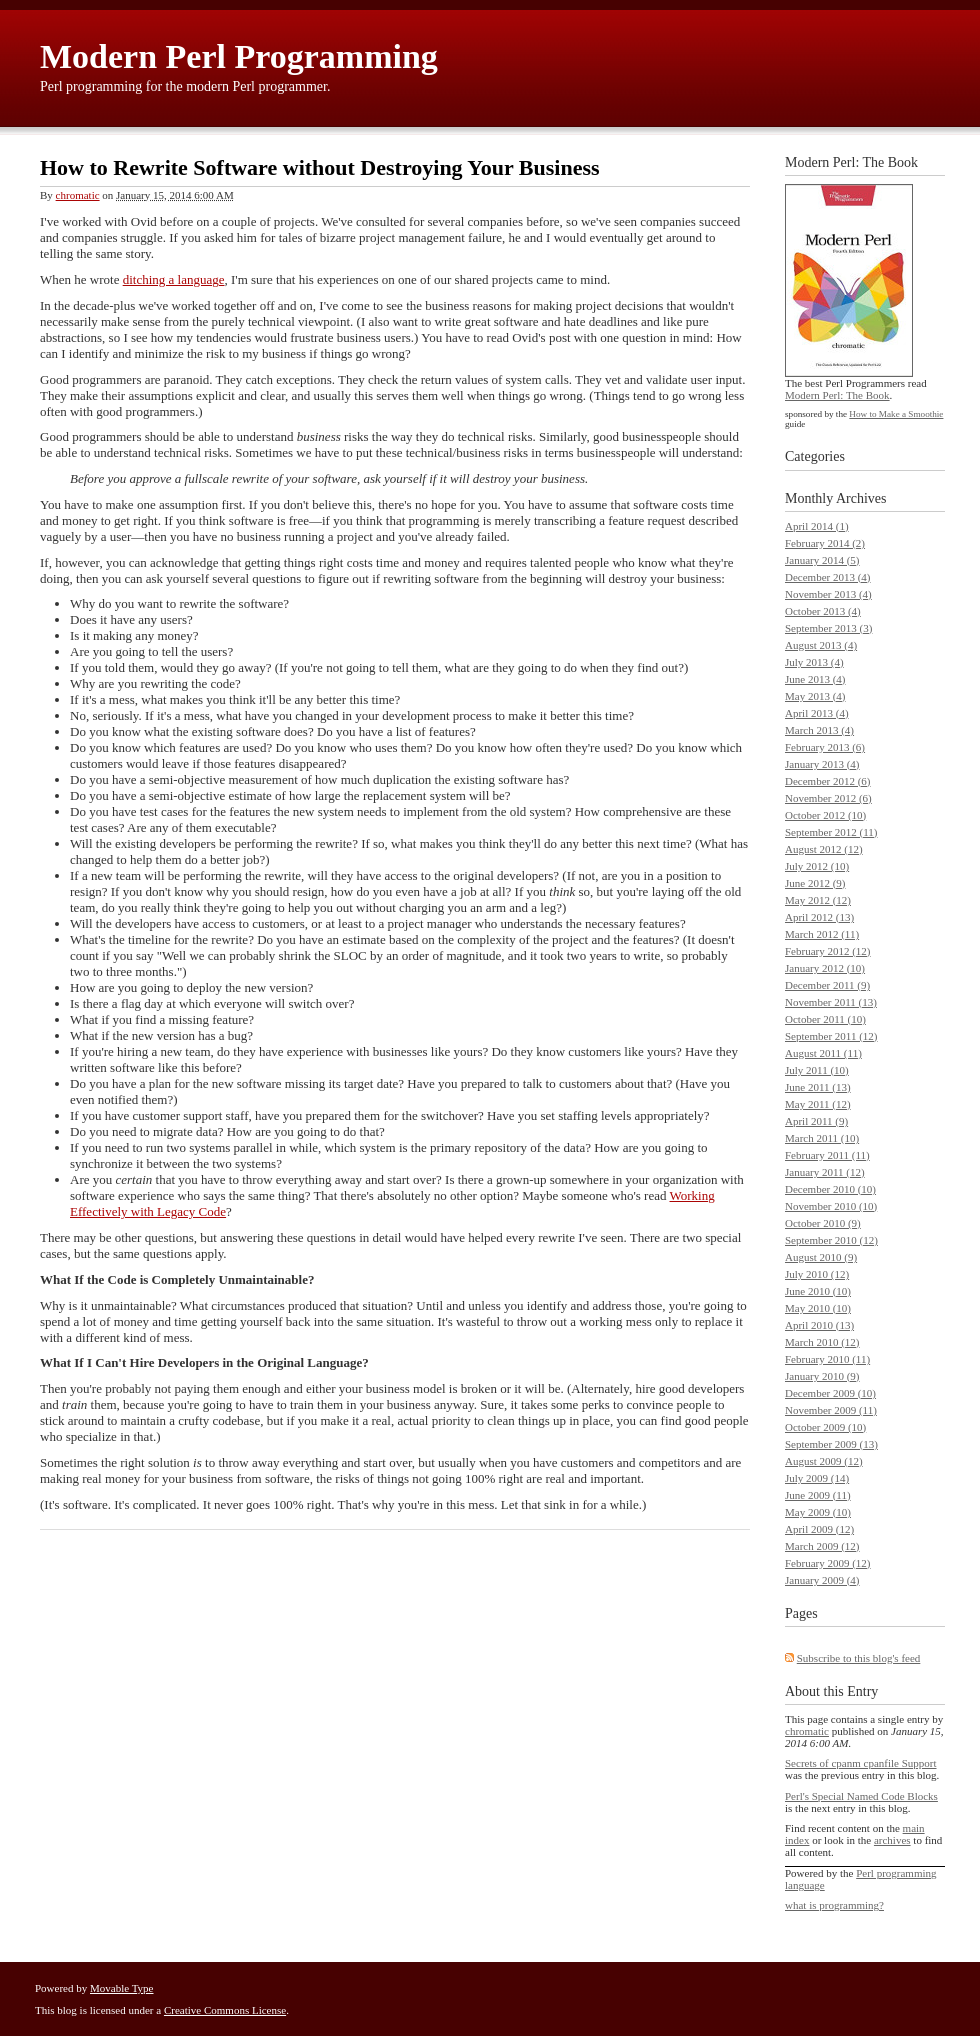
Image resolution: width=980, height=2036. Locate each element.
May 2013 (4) (815, 696)
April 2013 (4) (817, 713)
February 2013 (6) (825, 747)
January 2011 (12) (825, 1172)
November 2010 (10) (831, 1206)
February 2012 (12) (828, 951)
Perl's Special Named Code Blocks (861, 1796)
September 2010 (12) (831, 1240)
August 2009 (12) (824, 1461)
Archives (861, 498)
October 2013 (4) (823, 611)
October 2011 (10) (825, 1019)
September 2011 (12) (831, 1036)
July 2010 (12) (817, 1274)
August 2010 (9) (821, 1257)
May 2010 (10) (818, 1308)
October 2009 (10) (825, 1427)
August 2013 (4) (821, 645)
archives (892, 1840)
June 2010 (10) (818, 1291)
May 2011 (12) (818, 1104)
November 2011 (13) (831, 1002)
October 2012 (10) (825, 815)
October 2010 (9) (823, 1223)
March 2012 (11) (822, 934)
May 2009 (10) (818, 1512)
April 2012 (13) (819, 917)
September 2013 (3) (828, 628)
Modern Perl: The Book (837, 395)
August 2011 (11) (823, 1053)
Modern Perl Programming (239, 56)
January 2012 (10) (825, 968)
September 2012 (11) (831, 832)
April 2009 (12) (819, 1529)
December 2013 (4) (828, 577)
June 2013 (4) (815, 679)
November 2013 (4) (828, 594)
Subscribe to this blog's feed (859, 1658)
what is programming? (834, 1905)
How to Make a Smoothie (896, 414)
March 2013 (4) (819, 730)
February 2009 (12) (828, 1563)
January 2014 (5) (822, 560)
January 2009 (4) (822, 1580)
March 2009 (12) (822, 1546)
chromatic (78, 195)
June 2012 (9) (815, 883)
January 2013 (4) (822, 764)
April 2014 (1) (817, 526)
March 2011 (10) (822, 1138)
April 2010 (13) (819, 1325)
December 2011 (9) (827, 985)
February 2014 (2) (825, 543)
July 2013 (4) (814, 662)
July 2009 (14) (817, 1478)
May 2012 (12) (818, 900)
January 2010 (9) (822, 1376)
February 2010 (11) (827, 1359)
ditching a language (174, 279)
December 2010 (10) (830, 1189)
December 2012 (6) (828, 781)
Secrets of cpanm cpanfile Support (861, 1763)
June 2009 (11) (818, 1495)
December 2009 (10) (830, 1393)
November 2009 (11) (831, 1410)
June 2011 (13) (818, 1087)
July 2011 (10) (817, 1070)
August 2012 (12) (824, 849)
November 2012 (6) (828, 798)
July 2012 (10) (817, 866)
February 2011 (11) (827, 1155)
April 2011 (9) (816, 1121)
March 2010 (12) (822, 1342)
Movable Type (122, 1988)
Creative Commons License (225, 2010)
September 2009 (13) (831, 1444)
